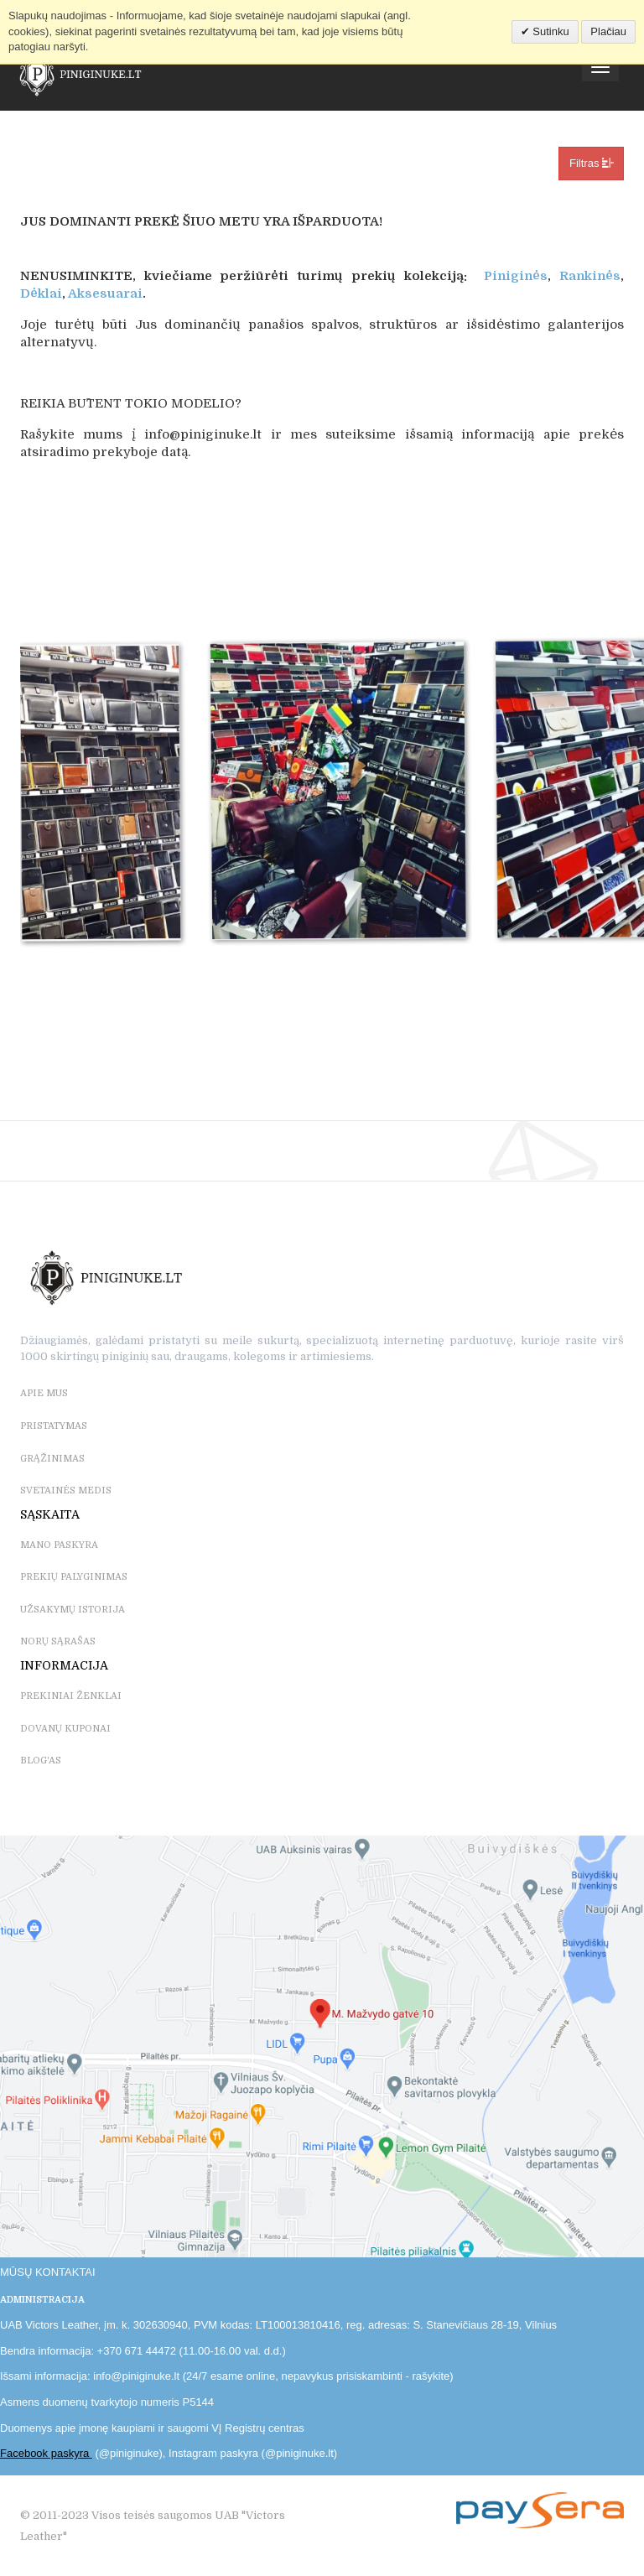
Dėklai (41, 293)
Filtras (591, 162)
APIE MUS (44, 1393)
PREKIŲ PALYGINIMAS (73, 1576)
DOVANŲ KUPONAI (65, 1728)
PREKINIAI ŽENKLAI (71, 1695)
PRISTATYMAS (53, 1425)
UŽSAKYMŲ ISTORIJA (72, 1609)
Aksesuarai (105, 293)
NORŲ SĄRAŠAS (58, 1641)
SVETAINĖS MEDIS (66, 1490)
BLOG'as (40, 1760)
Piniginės (516, 275)
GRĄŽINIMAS (52, 1458)
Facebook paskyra (46, 2453)
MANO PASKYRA (59, 1545)
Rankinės (590, 275)
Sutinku (549, 31)
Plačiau (608, 31)
